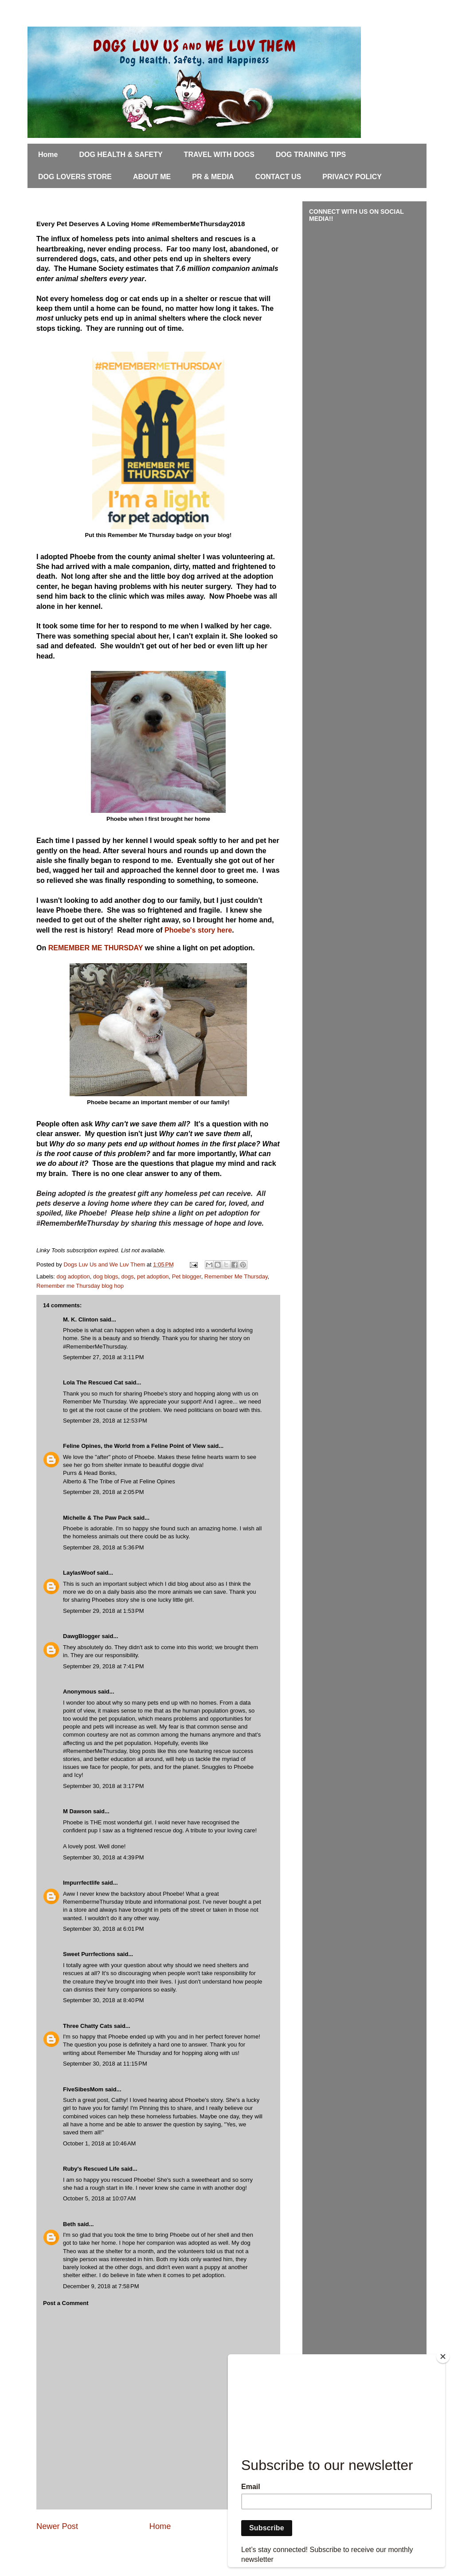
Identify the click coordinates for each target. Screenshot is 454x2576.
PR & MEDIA (213, 176)
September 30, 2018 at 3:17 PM (103, 1786)
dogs (127, 1276)
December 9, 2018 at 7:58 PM (101, 2286)
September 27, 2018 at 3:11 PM (103, 1357)
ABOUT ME (152, 176)
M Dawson (77, 1811)
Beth (69, 2224)
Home (48, 154)
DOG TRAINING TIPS (311, 154)
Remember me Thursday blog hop (80, 1285)
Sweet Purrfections (89, 1954)
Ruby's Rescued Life (91, 2168)
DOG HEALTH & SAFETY (120, 154)
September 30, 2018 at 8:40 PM (103, 2000)
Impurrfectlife (81, 1882)
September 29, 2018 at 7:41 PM (103, 1666)
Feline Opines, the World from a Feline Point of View (134, 1446)
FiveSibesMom (83, 2089)
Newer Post (57, 2526)
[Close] (443, 2356)
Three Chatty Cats (87, 2026)
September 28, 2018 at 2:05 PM (103, 1492)
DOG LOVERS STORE (75, 176)
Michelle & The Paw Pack (97, 1517)
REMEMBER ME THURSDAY (95, 948)
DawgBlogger (81, 1636)
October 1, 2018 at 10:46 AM (99, 2143)
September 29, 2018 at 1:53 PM (103, 1611)
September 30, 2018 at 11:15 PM (105, 2063)
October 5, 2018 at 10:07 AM (99, 2198)
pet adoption (153, 1276)
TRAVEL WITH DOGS (219, 154)
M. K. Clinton (80, 1319)
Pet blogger (186, 1276)
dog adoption (73, 1276)
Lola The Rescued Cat (93, 1382)
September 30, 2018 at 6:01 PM (103, 1928)
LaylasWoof (79, 1572)
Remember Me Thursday (236, 1276)
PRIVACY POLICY (352, 176)
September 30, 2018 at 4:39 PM (103, 1857)
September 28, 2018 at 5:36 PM (103, 1547)
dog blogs (105, 1276)
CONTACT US (278, 176)
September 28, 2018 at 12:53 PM (105, 1420)
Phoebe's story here (198, 930)
